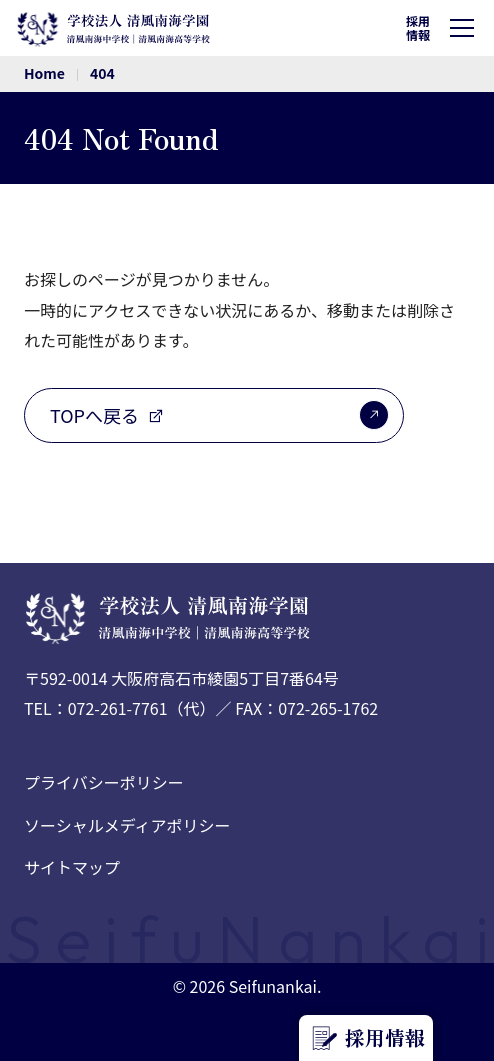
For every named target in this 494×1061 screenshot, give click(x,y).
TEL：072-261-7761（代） (120, 708)
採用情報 (418, 27)
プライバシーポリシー (104, 782)
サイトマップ (72, 867)
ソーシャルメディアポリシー (127, 825)
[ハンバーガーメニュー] (466, 28)
